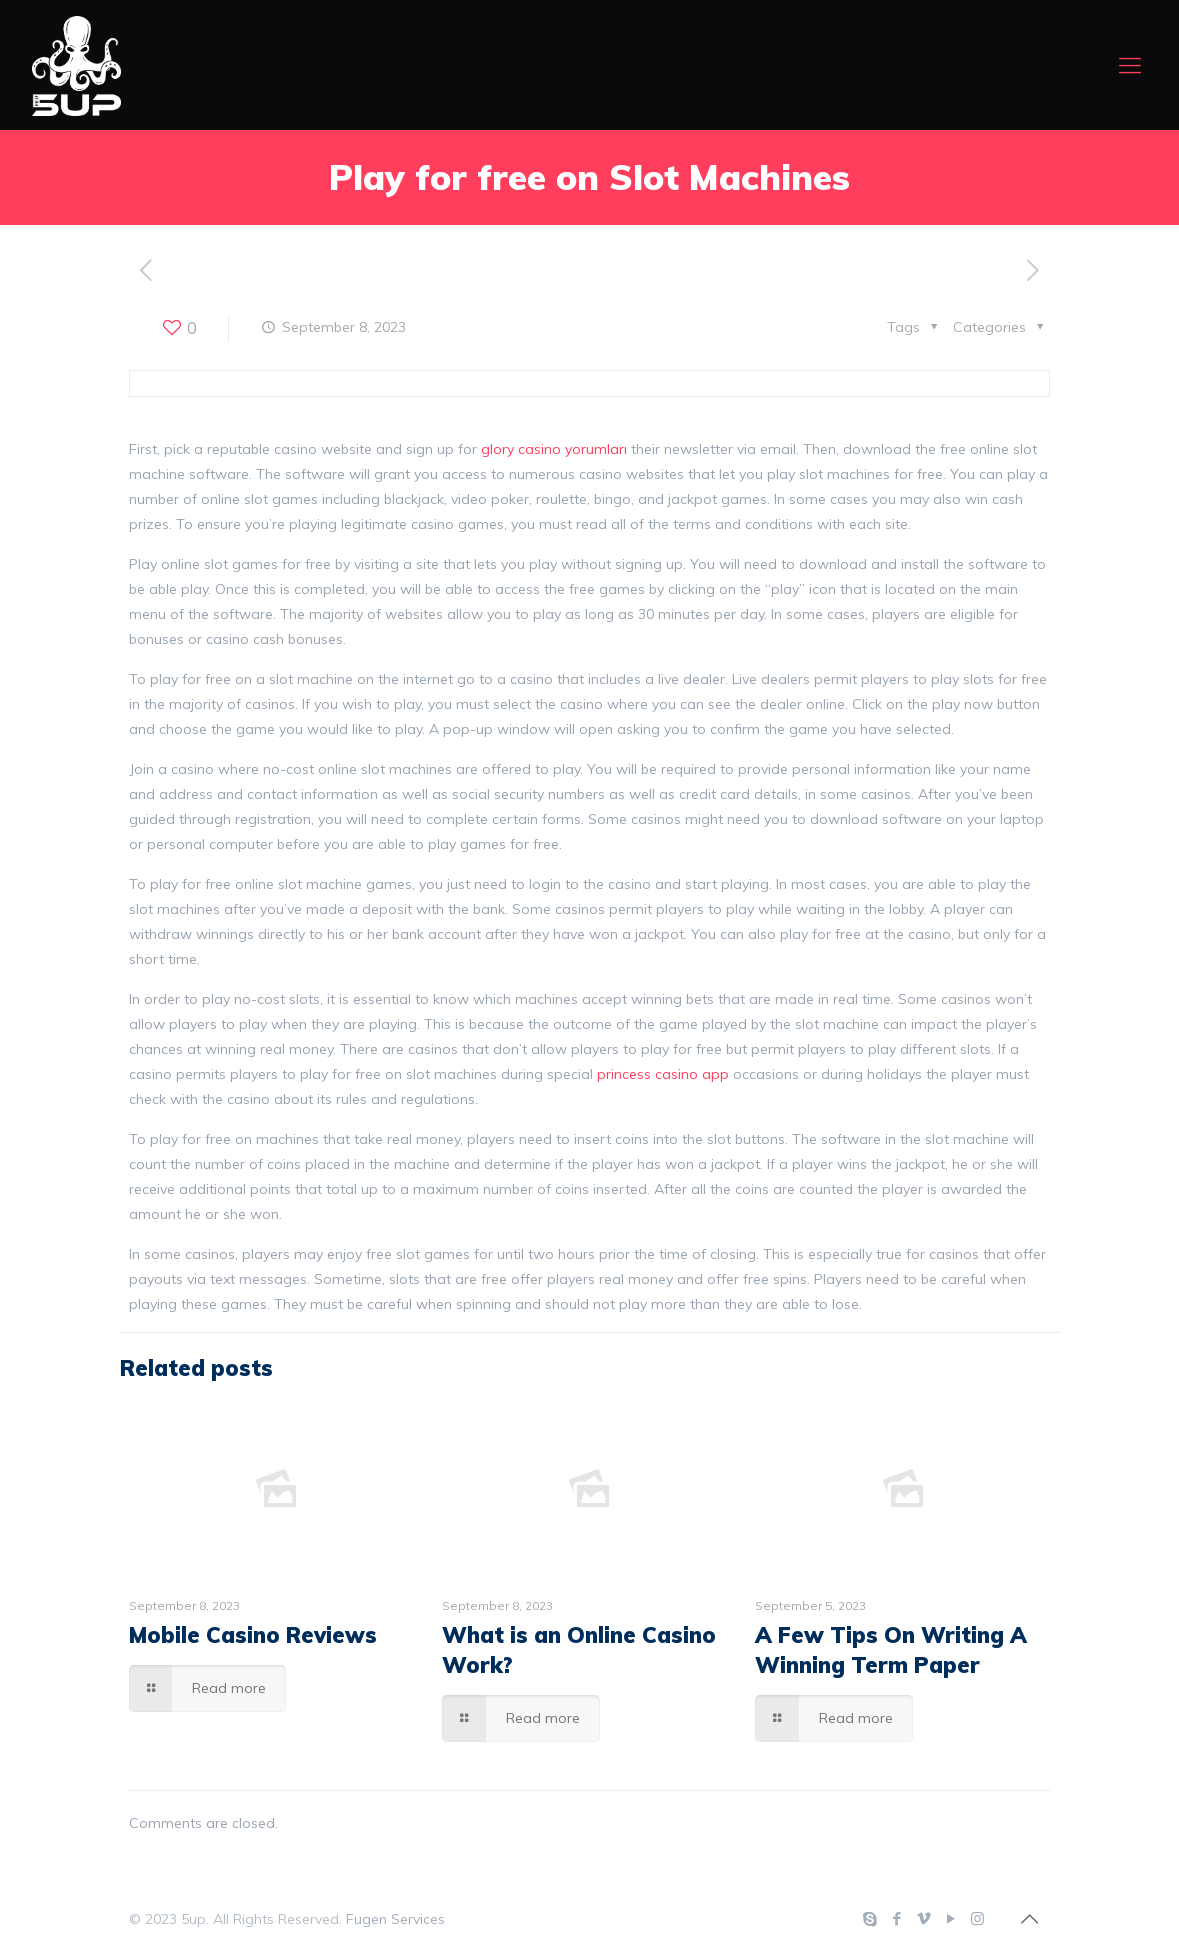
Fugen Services (395, 1919)
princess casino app (663, 1074)
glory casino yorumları (554, 449)
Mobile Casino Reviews (253, 1635)
